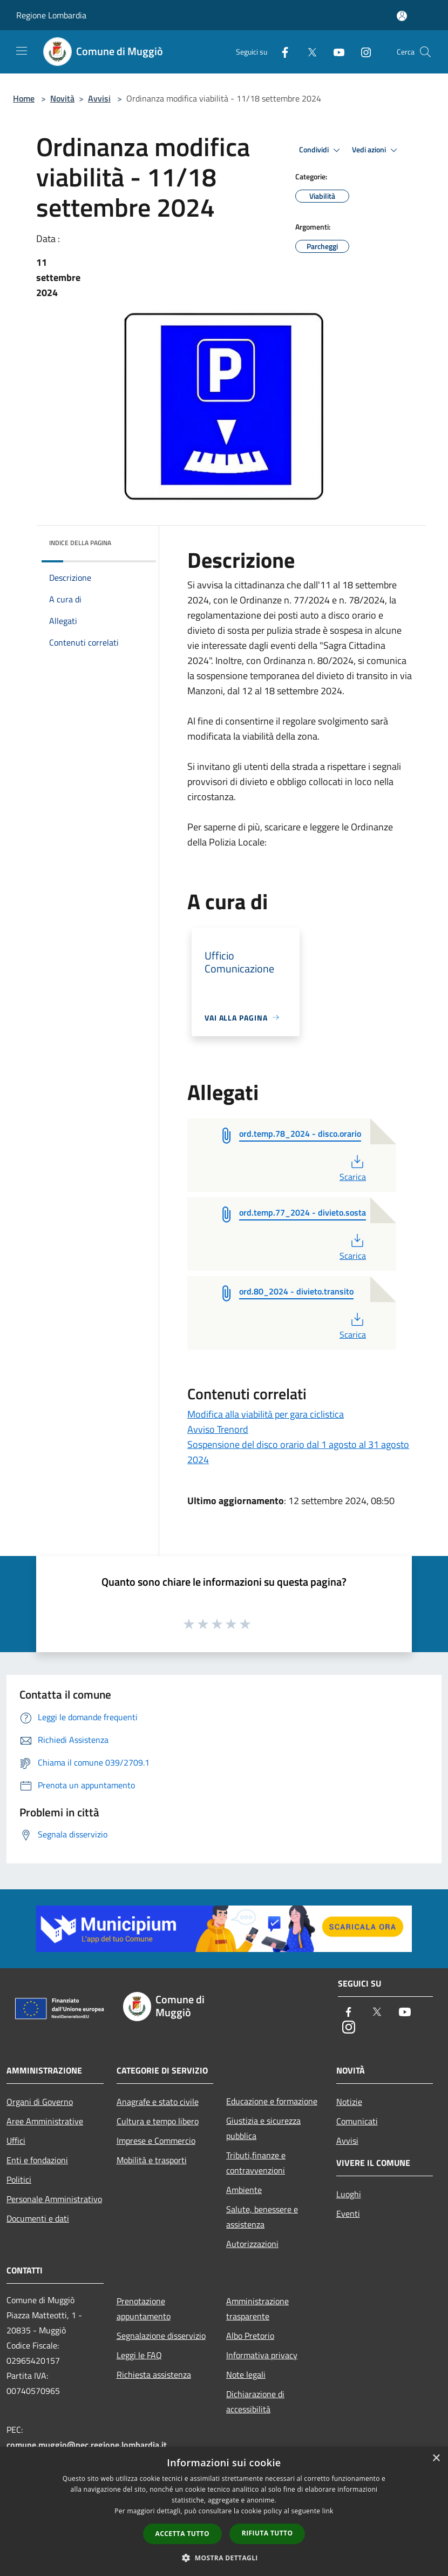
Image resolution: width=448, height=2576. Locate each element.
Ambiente (244, 2189)
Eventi (348, 2213)
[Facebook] (280, 51)
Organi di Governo (39, 2101)
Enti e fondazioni (37, 2160)
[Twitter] (307, 51)
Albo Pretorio (250, 2335)
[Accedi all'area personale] (402, 16)
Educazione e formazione (271, 2101)
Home (24, 98)
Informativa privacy (261, 2355)
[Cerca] (425, 51)
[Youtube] (334, 51)
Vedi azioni (376, 150)
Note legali (246, 2374)
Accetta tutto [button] (182, 2533)
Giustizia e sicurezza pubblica (263, 2128)
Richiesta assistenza (154, 2374)
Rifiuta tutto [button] (267, 2533)
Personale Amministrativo (54, 2198)
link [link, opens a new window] (328, 2510)
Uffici (15, 2140)
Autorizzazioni (252, 2243)
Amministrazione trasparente (257, 2309)
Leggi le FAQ (139, 2355)
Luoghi (348, 2194)
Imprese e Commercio (156, 2140)
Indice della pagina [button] (80, 543)
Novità (62, 98)
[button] (224, 2557)
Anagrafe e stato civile (158, 2101)
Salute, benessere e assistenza (262, 2217)
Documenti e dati (37, 2218)
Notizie (349, 2101)
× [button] (436, 2458)
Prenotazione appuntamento (144, 2309)
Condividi (321, 150)
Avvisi (99, 98)
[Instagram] (361, 51)
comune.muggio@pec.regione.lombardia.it (86, 2444)
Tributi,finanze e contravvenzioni (256, 2163)
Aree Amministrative (44, 2121)
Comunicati (357, 2121)
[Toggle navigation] (21, 50)
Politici (18, 2179)
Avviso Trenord (217, 1429)
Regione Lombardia (51, 15)
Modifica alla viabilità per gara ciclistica (265, 1414)
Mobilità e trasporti (152, 2160)
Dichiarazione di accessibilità (255, 2401)
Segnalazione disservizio (161, 2335)
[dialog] (224, 2511)
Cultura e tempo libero (158, 2121)
